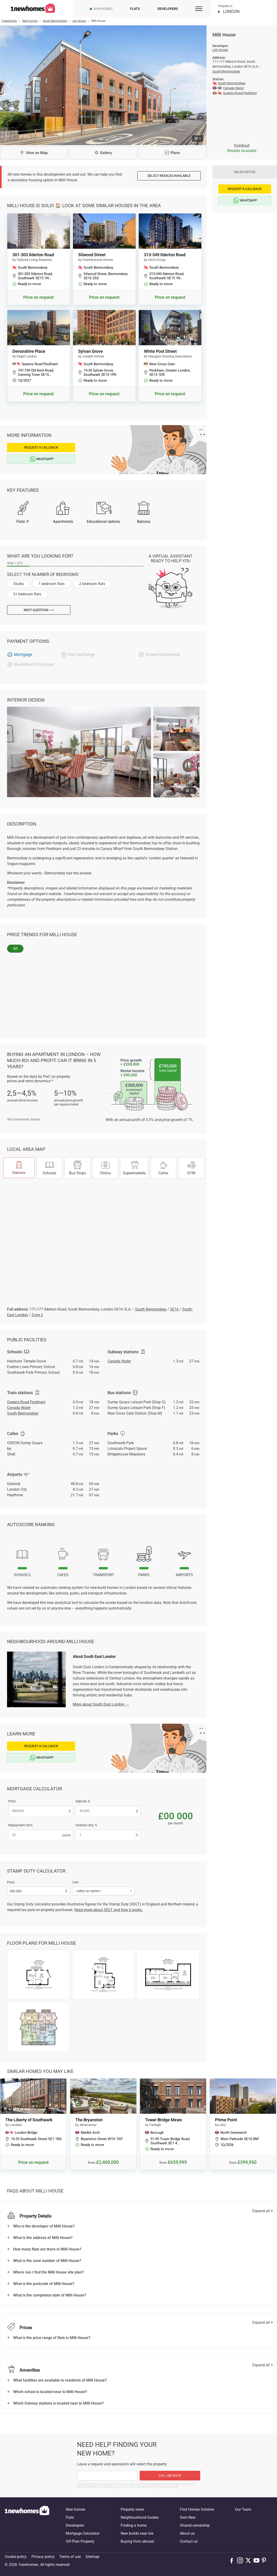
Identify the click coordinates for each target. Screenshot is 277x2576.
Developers (168, 9)
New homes (102, 9)
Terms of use (70, 2556)
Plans (172, 153)
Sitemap (92, 2556)
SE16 (174, 1309)
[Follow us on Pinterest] (266, 2560)
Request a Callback (41, 447)
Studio (18, 584)
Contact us (189, 2541)
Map (34, 153)
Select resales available (169, 175)
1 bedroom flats (51, 584)
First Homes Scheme (197, 2509)
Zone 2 (37, 1315)
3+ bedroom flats (27, 594)
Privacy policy (42, 2556)
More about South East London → (101, 1704)
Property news (132, 2509)
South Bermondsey (226, 71)
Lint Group (220, 50)
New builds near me (137, 2533)
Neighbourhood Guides (140, 2517)
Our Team (243, 2509)
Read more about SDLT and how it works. (108, 1910)
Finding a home (133, 2525)
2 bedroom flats (92, 584)
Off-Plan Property (80, 2541)
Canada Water (233, 88)
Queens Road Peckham (240, 93)
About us (187, 2533)
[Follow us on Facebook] (232, 2560)
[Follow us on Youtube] (258, 2560)
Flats (135, 9)
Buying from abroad (137, 2541)
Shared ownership (195, 2525)
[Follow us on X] (249, 2560)
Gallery (103, 153)
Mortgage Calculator (83, 2533)
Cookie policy (16, 2556)
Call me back (170, 2475)
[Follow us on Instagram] (241, 2560)
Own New (188, 2517)
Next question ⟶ (39, 610)
